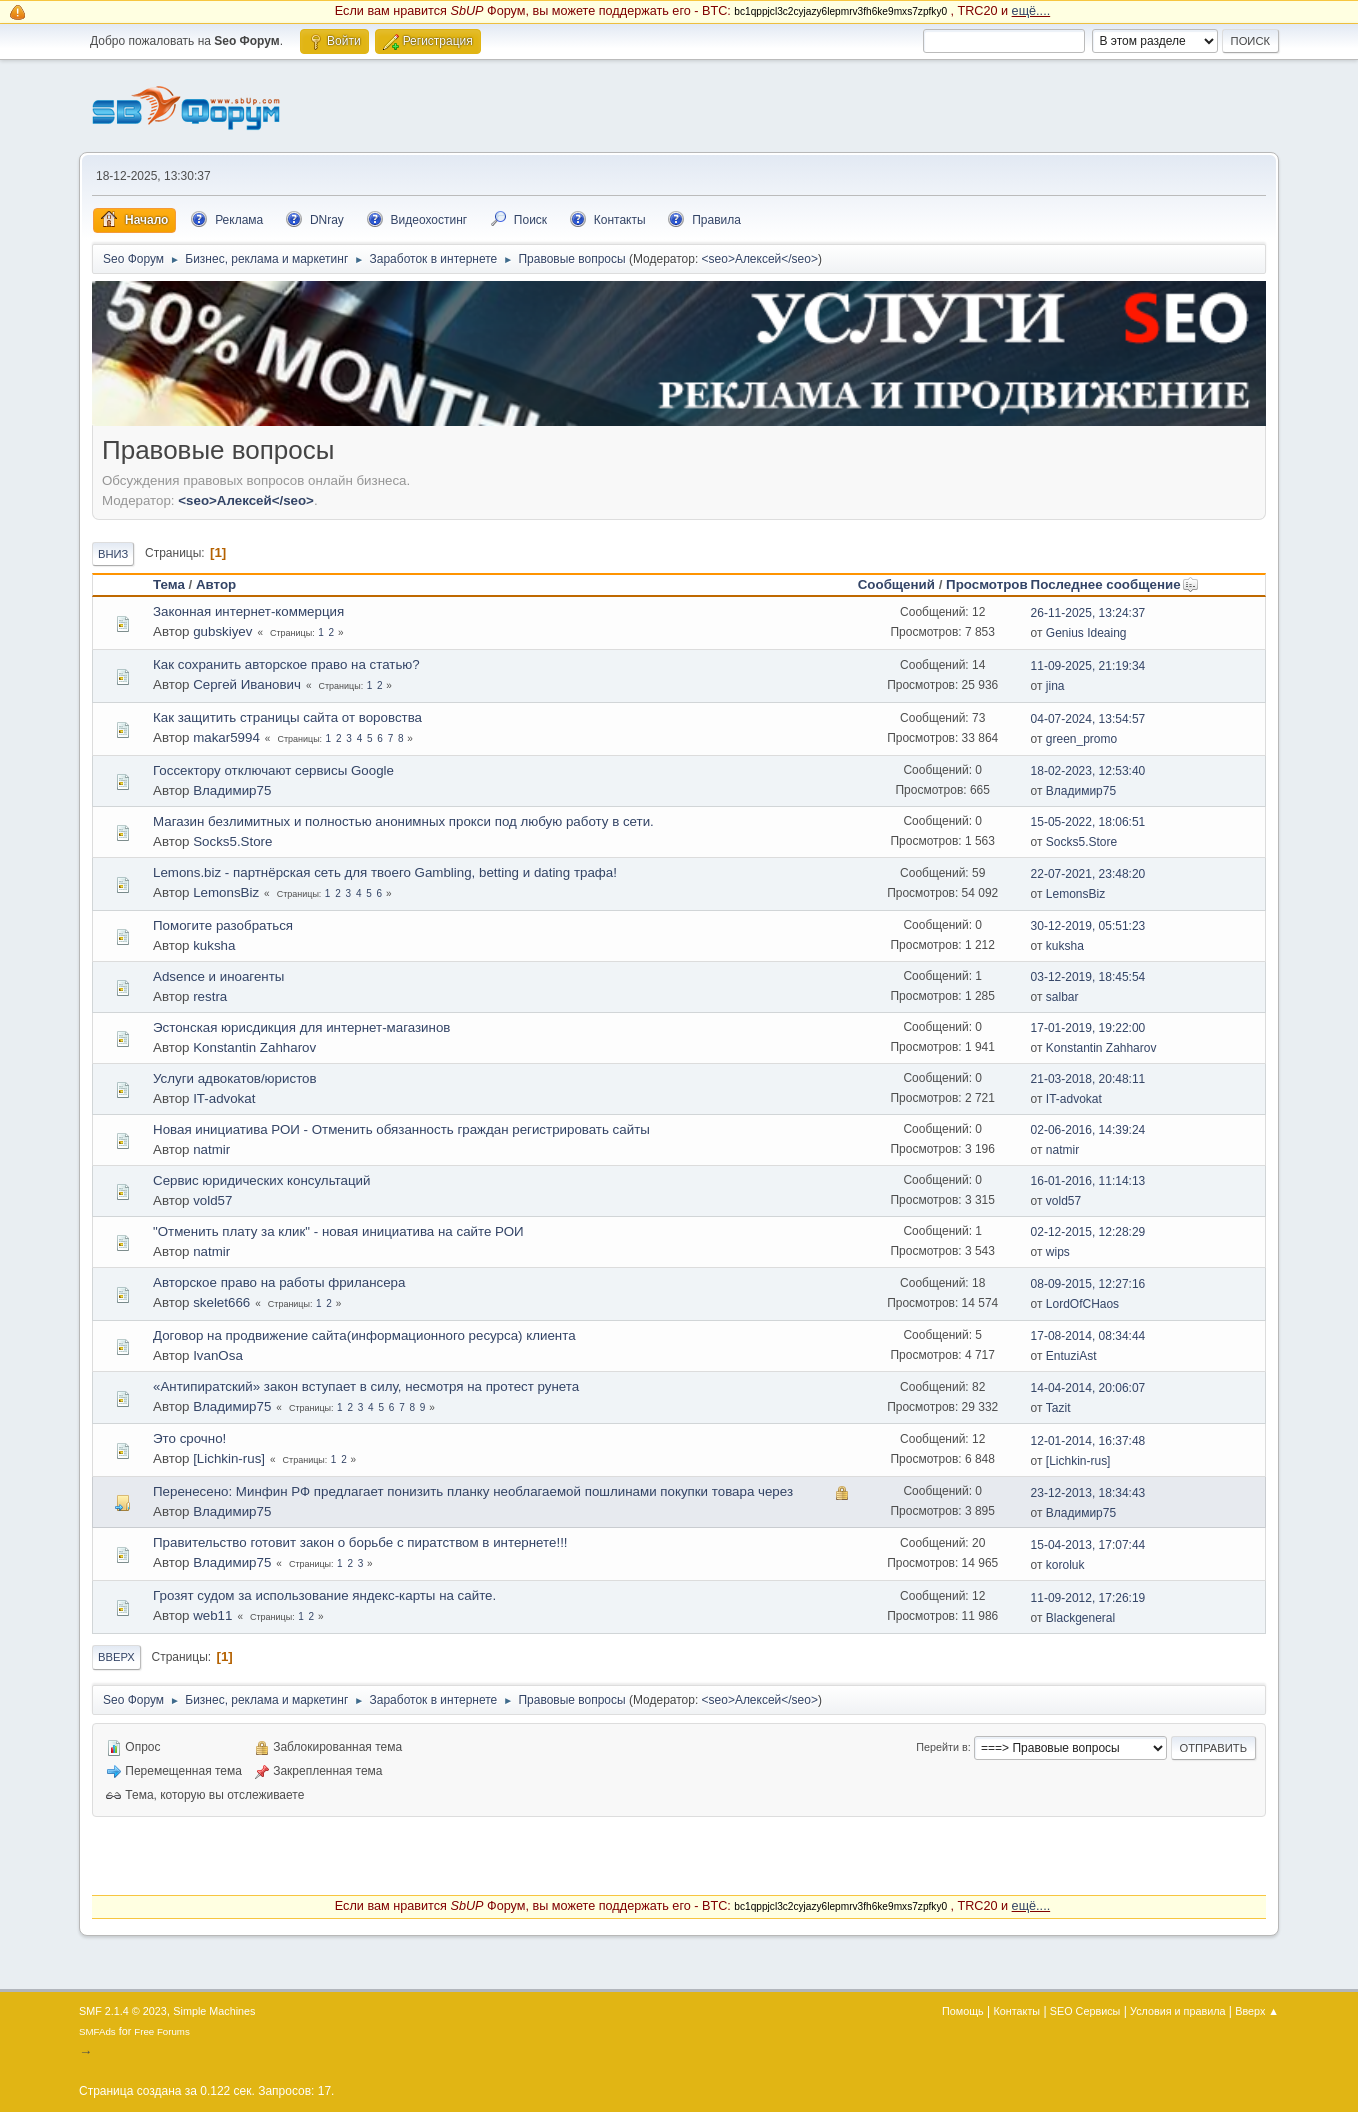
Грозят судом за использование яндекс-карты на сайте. (324, 1595)
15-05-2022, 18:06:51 (1088, 822)
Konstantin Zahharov (254, 1047)
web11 (212, 1615)
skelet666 (221, 1302)
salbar (1062, 997)
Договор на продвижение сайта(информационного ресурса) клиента (364, 1335)
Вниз (113, 554)
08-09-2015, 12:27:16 (1088, 1284)
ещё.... (1031, 11)
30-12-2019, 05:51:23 (1088, 926)
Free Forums (162, 2031)
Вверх (116, 1657)
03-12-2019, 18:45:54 (1088, 977)
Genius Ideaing (1086, 633)
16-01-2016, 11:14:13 (1088, 1181)
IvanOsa (218, 1355)
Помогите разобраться (223, 925)
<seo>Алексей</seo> (760, 259)
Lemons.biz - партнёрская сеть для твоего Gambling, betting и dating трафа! (385, 872)
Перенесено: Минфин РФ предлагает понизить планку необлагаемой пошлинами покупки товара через (473, 1491)
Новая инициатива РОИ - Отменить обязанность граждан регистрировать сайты (401, 1129)
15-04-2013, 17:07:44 (1088, 1545)
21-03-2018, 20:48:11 (1088, 1079)
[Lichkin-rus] (229, 1458)
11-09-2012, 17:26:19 (1088, 1598)
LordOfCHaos (1082, 1304)
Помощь (963, 2011)
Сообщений (896, 584)
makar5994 (226, 737)
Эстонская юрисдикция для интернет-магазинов (301, 1027)
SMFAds (97, 2031)
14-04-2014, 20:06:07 (1088, 1388)
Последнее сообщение (1115, 584)
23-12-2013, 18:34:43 (1088, 1493)
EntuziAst (1071, 1356)
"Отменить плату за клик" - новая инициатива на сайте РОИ (338, 1231)
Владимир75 (232, 790)
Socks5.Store (232, 841)
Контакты (1017, 2011)
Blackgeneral (1080, 1618)
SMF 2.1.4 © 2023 (123, 2011)
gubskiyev (222, 631)
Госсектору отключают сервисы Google (273, 770)
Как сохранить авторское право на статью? (286, 664)
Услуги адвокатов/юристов (235, 1078)
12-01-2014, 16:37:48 (1088, 1441)
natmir (211, 1149)
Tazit (1058, 1408)
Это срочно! (189, 1438)
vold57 (212, 1200)
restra (210, 996)
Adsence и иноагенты (218, 976)
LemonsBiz (226, 892)
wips (1058, 1252)
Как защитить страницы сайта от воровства (287, 717)
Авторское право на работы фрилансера (279, 1282)
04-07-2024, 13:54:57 (1088, 719)
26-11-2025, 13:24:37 (1088, 613)
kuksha (214, 945)
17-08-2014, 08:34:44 (1088, 1336)
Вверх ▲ (1257, 2011)
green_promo (1081, 739)
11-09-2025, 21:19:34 (1088, 666)
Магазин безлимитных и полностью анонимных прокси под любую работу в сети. (403, 821)
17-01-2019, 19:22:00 (1088, 1028)
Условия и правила (1177, 2011)
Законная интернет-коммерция (248, 611)
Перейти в (941, 1747)
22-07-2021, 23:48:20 (1088, 874)
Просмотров (987, 584)
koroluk (1065, 1565)
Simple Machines (214, 2011)
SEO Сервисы (1085, 2011)
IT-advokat (224, 1098)
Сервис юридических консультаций (261, 1180)
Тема (169, 584)
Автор (216, 584)
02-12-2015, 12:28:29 (1088, 1232)
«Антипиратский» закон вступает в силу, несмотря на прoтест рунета (366, 1386)
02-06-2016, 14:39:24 (1088, 1130)
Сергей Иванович (247, 684)
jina (1055, 686)
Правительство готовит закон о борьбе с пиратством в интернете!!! (360, 1542)
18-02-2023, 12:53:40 (1088, 771)
